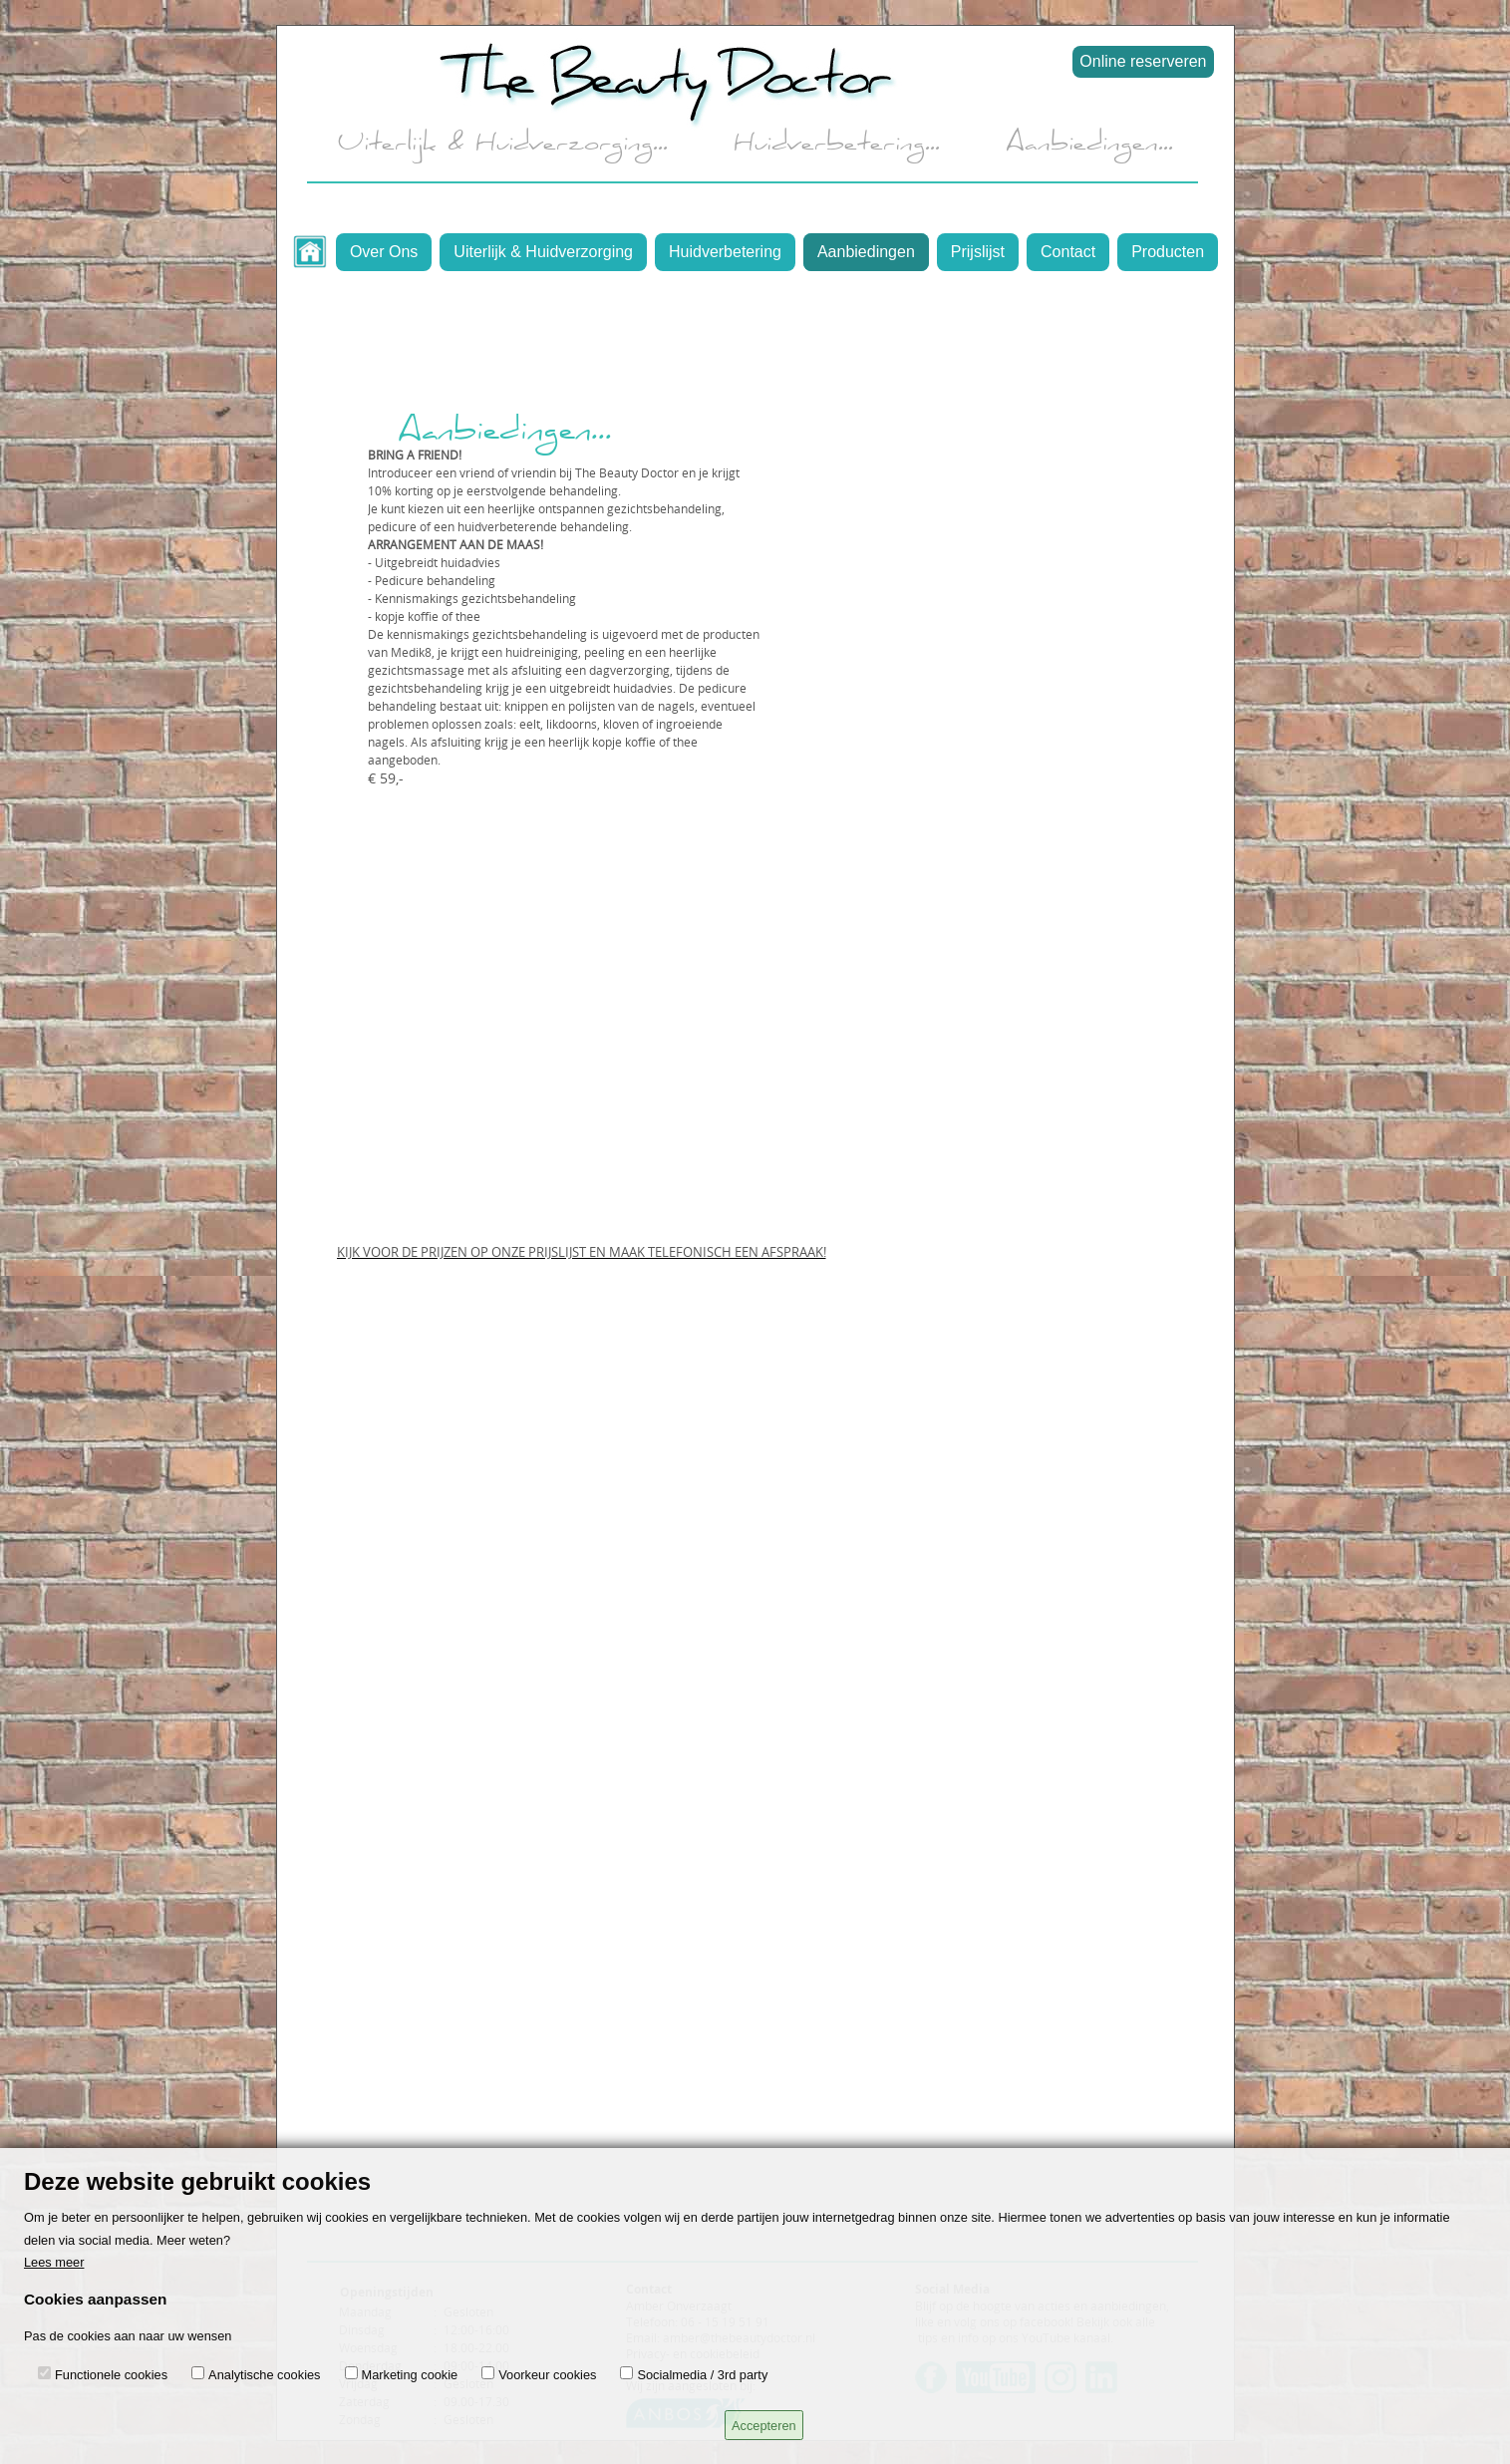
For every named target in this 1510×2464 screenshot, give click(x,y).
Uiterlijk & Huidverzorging (543, 251)
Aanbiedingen (866, 251)
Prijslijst (978, 251)
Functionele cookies (111, 2374)
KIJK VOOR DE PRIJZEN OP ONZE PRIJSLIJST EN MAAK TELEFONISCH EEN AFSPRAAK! (581, 1252)
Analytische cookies (264, 2374)
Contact (1068, 251)
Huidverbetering (725, 251)
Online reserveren (1142, 61)
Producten (1167, 251)
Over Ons (384, 251)
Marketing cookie (410, 2374)
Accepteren (764, 2425)
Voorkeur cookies (547, 2374)
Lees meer (54, 2262)
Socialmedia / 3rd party (702, 2374)
